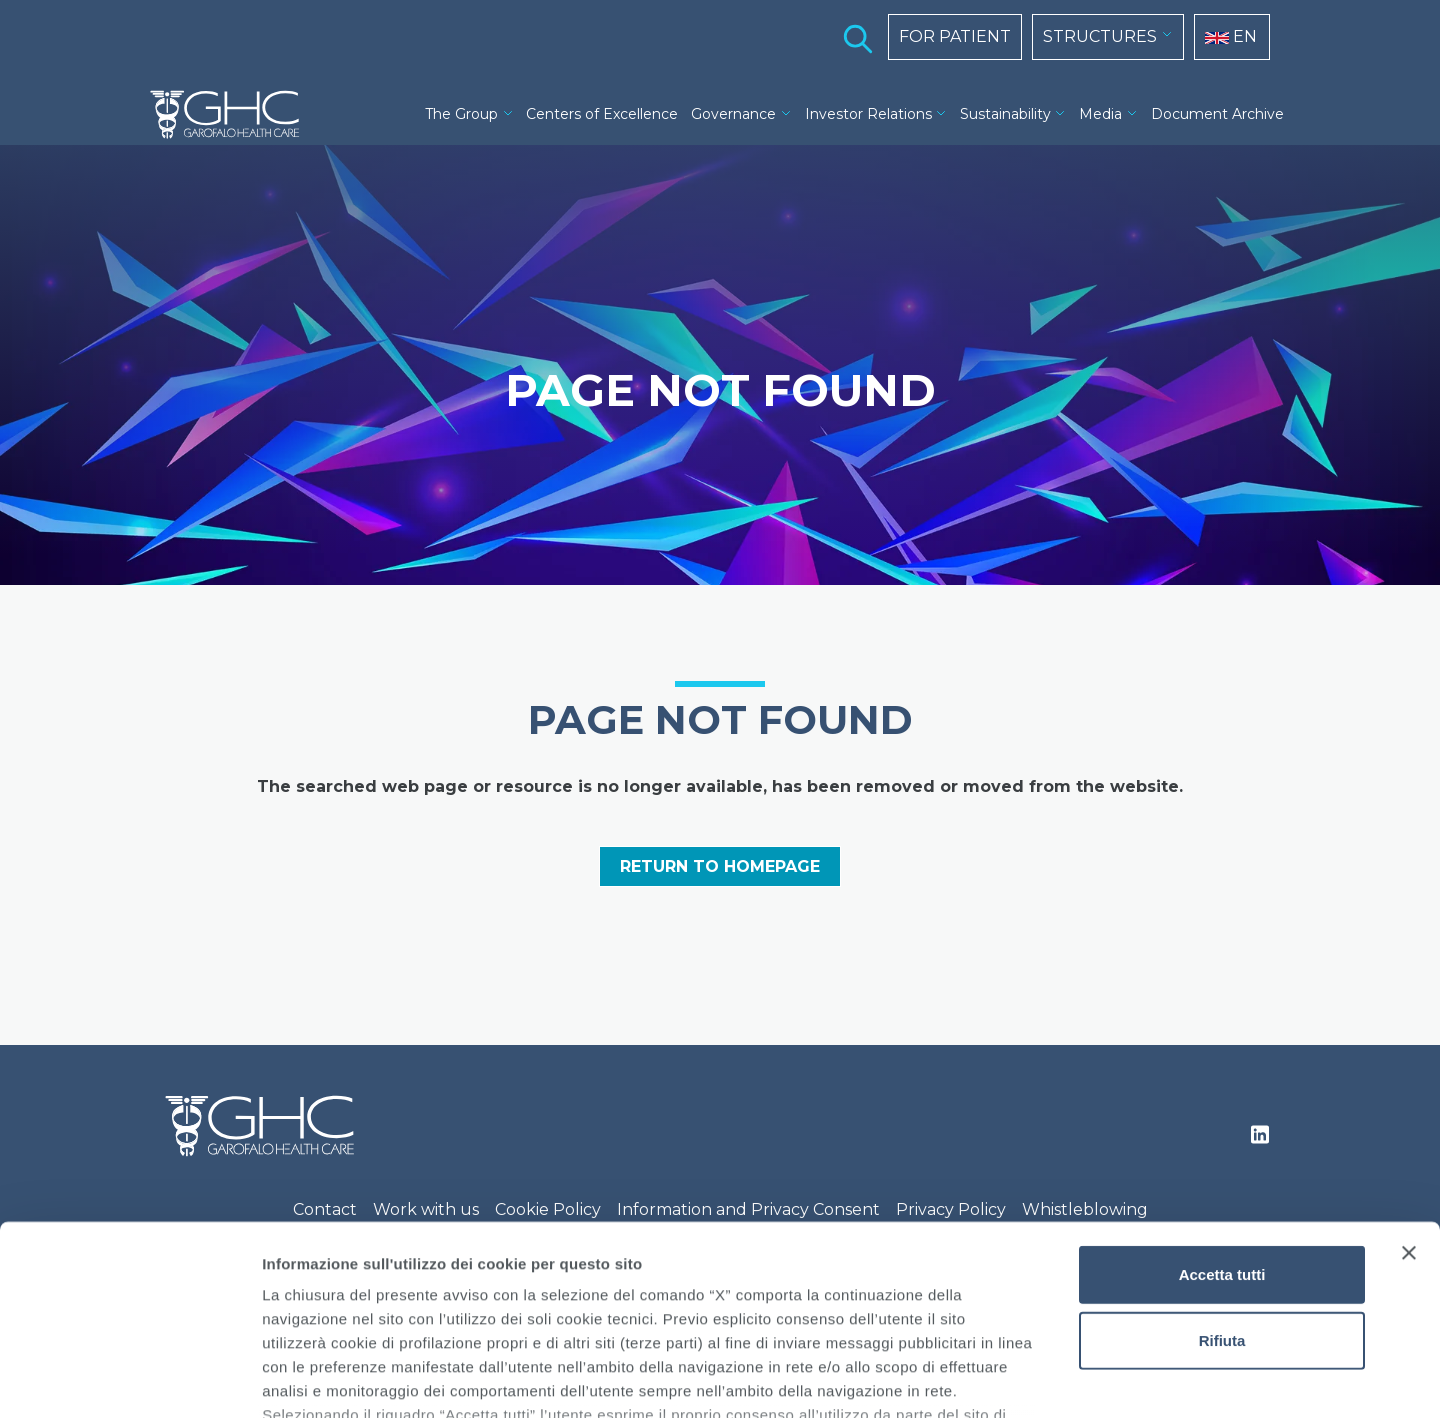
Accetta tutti (1222, 1112)
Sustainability (1005, 114)
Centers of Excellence (602, 114)
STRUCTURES (1100, 36)
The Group (461, 114)
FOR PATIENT (955, 36)
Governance (733, 114)
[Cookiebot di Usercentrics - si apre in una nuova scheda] (129, 1379)
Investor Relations (868, 114)
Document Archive (1217, 114)
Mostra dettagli (1052, 1378)
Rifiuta (1222, 1177)
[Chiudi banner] (1409, 1091)
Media (1100, 114)
